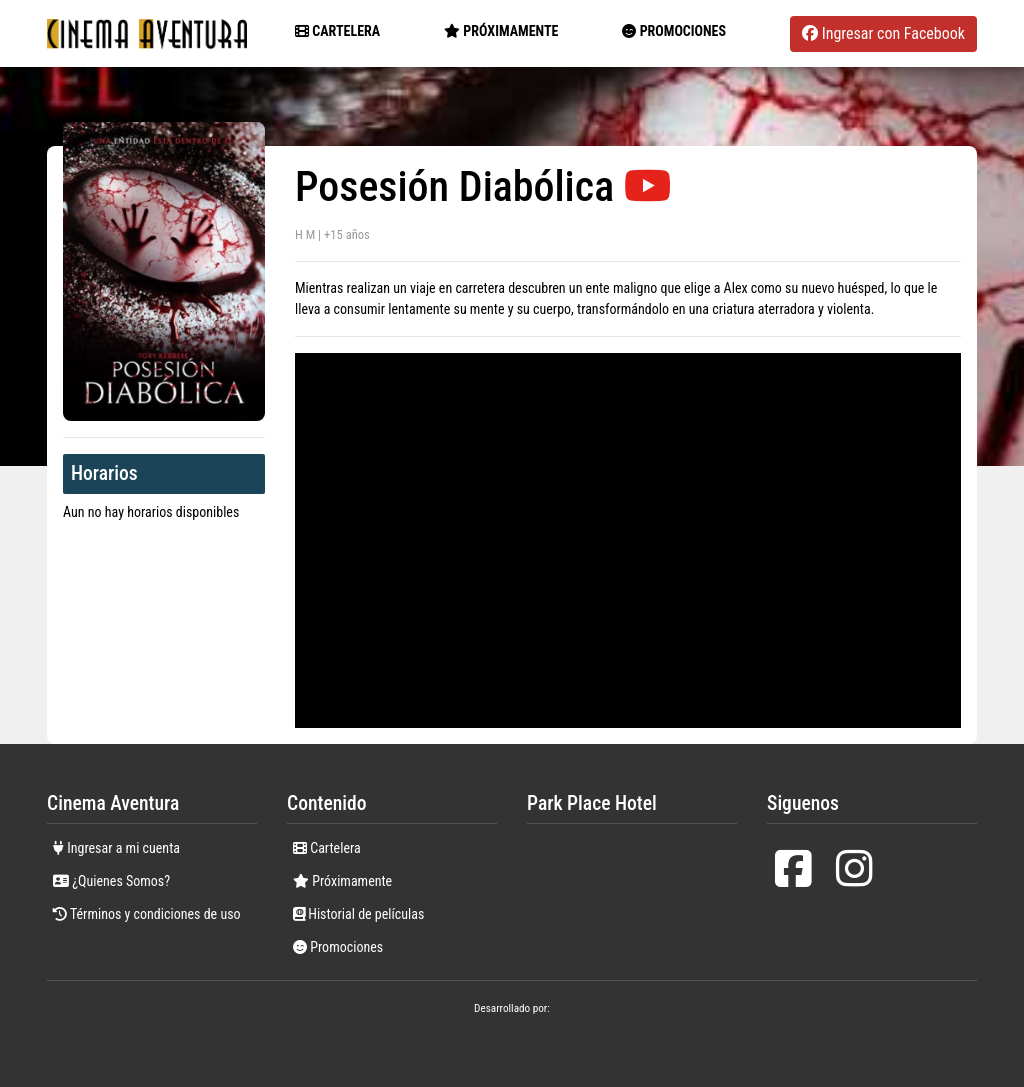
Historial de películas (358, 914)
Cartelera (337, 31)
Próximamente (342, 881)
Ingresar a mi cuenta (116, 848)
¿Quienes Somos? (111, 881)
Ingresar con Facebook (883, 33)
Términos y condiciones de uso (147, 914)
